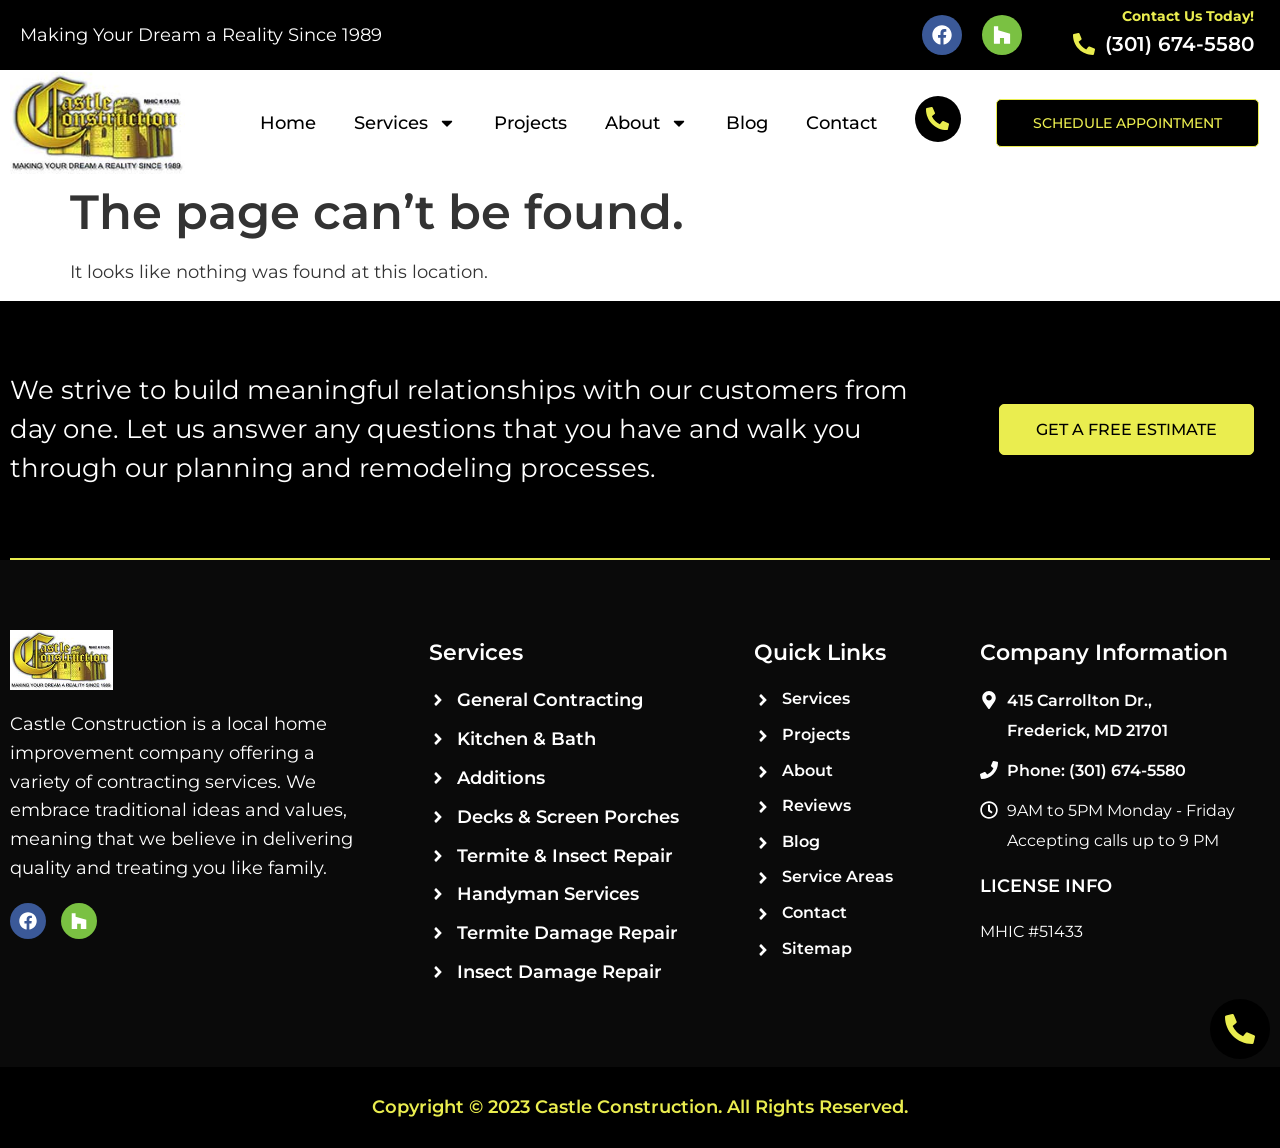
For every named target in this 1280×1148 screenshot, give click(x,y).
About (646, 123)
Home (288, 123)
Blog (747, 123)
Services (405, 123)
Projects (530, 123)
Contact (841, 123)
